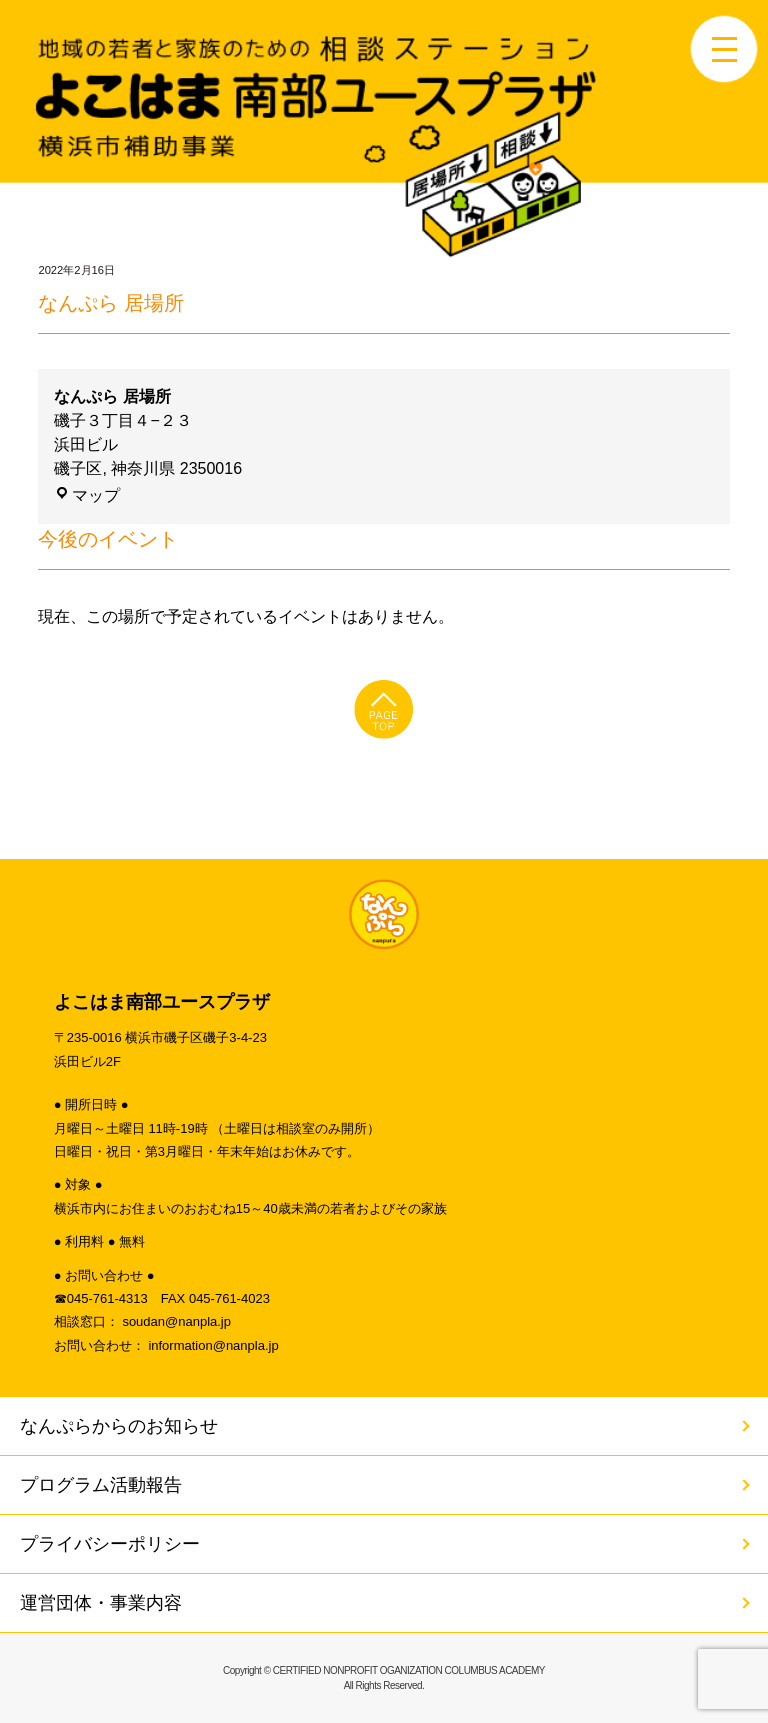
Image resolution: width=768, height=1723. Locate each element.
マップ (87, 495)
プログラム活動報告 (101, 1485)
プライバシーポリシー (110, 1544)
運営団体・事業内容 (101, 1603)
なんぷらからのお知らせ (119, 1426)
